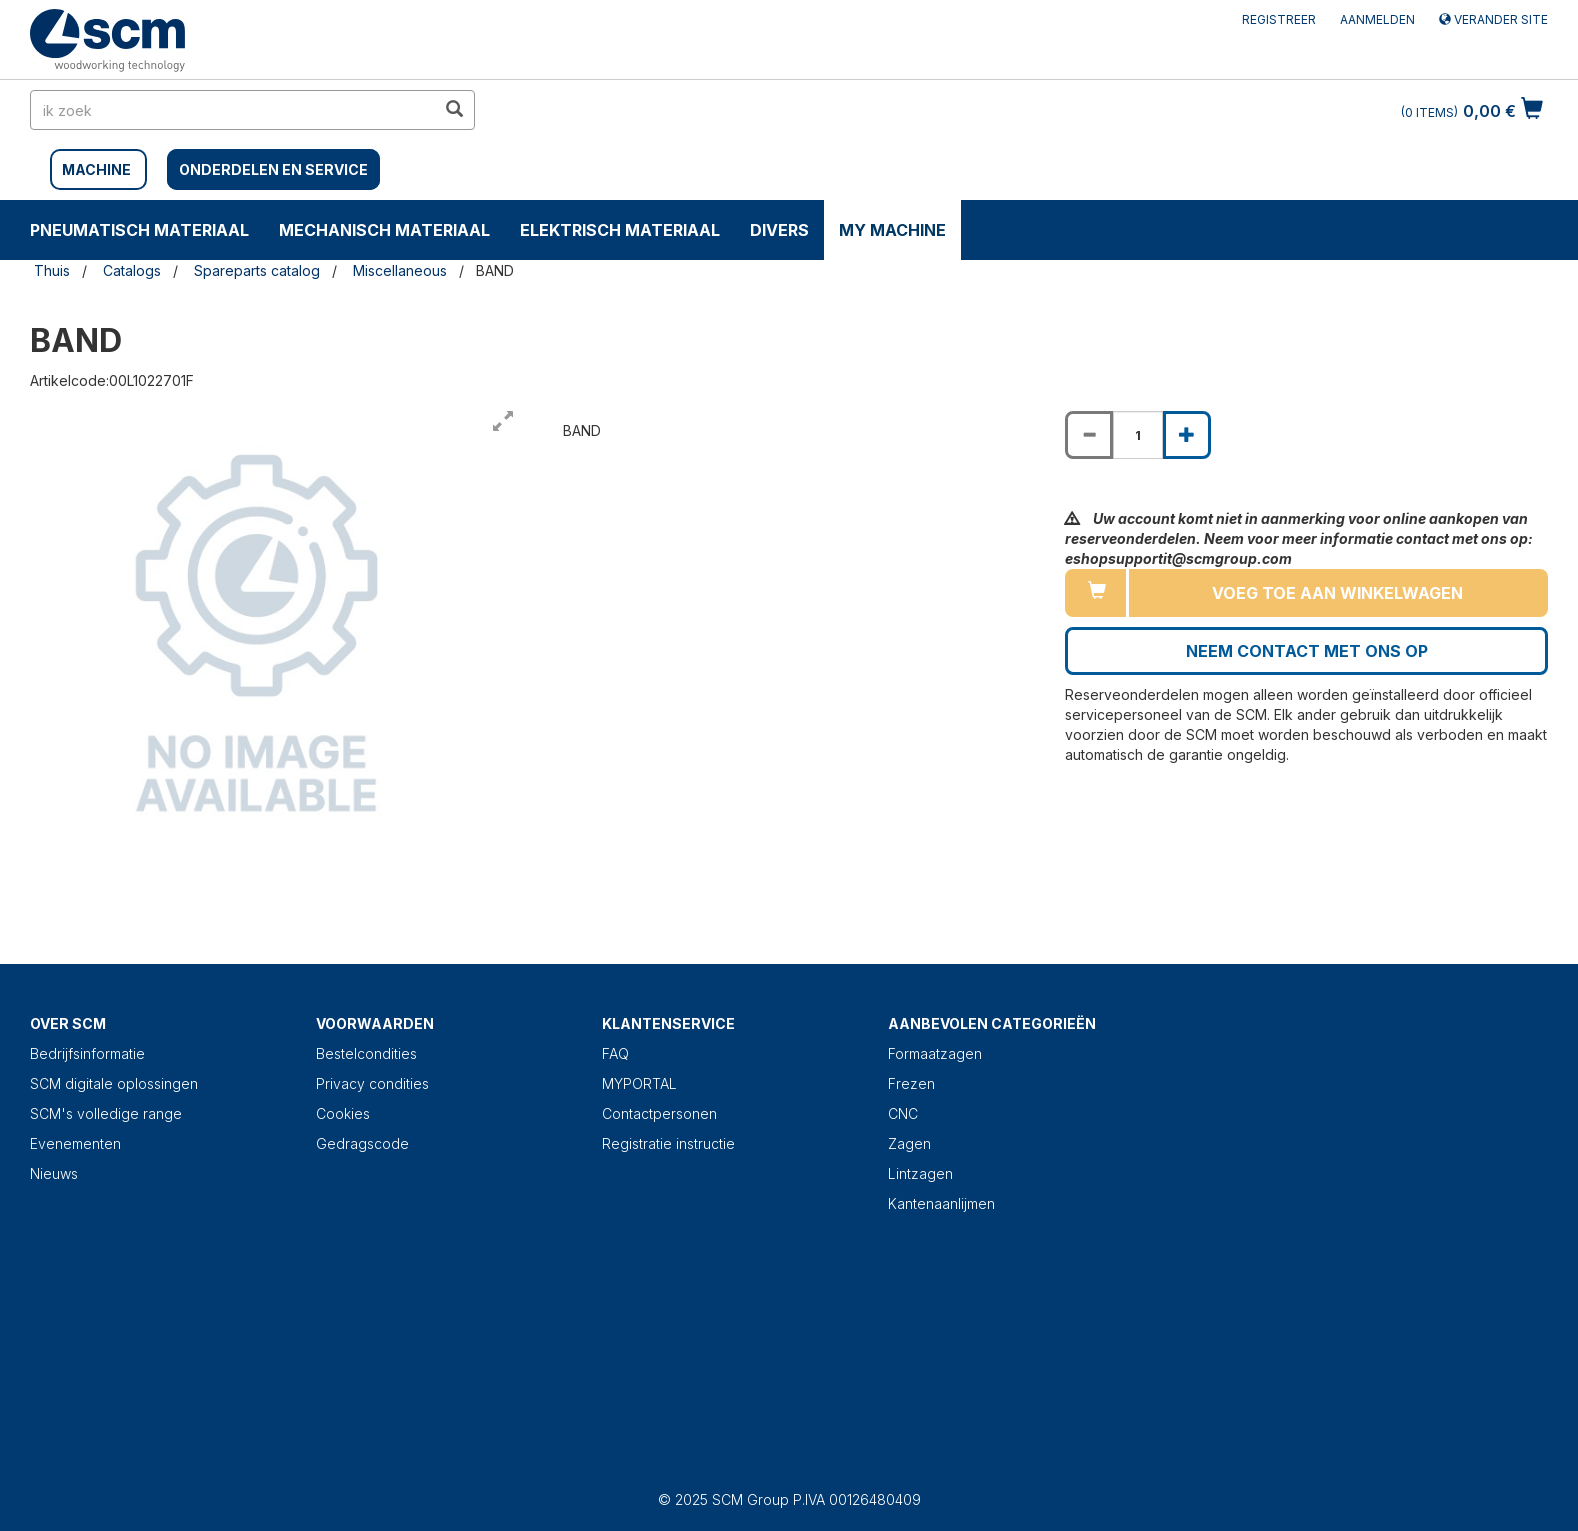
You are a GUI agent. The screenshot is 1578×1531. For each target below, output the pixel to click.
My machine (892, 230)
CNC (903, 1113)
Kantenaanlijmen (941, 1203)
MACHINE (96, 169)
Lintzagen (920, 1173)
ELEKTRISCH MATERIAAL (620, 230)
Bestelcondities (366, 1053)
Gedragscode (362, 1143)
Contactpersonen (659, 1113)
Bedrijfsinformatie (87, 1053)
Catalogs (132, 270)
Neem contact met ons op (1307, 651)
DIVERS (779, 230)
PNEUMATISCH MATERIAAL (139, 230)
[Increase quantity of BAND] (1187, 435)
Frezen (911, 1083)
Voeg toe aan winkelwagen (1337, 593)
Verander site (1493, 19)
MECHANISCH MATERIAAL (384, 230)
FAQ (615, 1053)
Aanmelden (1377, 19)
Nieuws (54, 1173)
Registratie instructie (668, 1143)
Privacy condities (372, 1083)
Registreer (1279, 19)
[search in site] (233, 110)
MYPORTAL (639, 1083)
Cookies (343, 1113)
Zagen (909, 1143)
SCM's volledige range (106, 1113)
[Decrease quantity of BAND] (1089, 435)
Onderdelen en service (273, 169)
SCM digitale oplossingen (114, 1083)
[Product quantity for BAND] (1138, 435)
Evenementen (75, 1143)
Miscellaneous (400, 270)
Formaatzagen (935, 1053)
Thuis (52, 270)
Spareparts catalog (257, 270)
